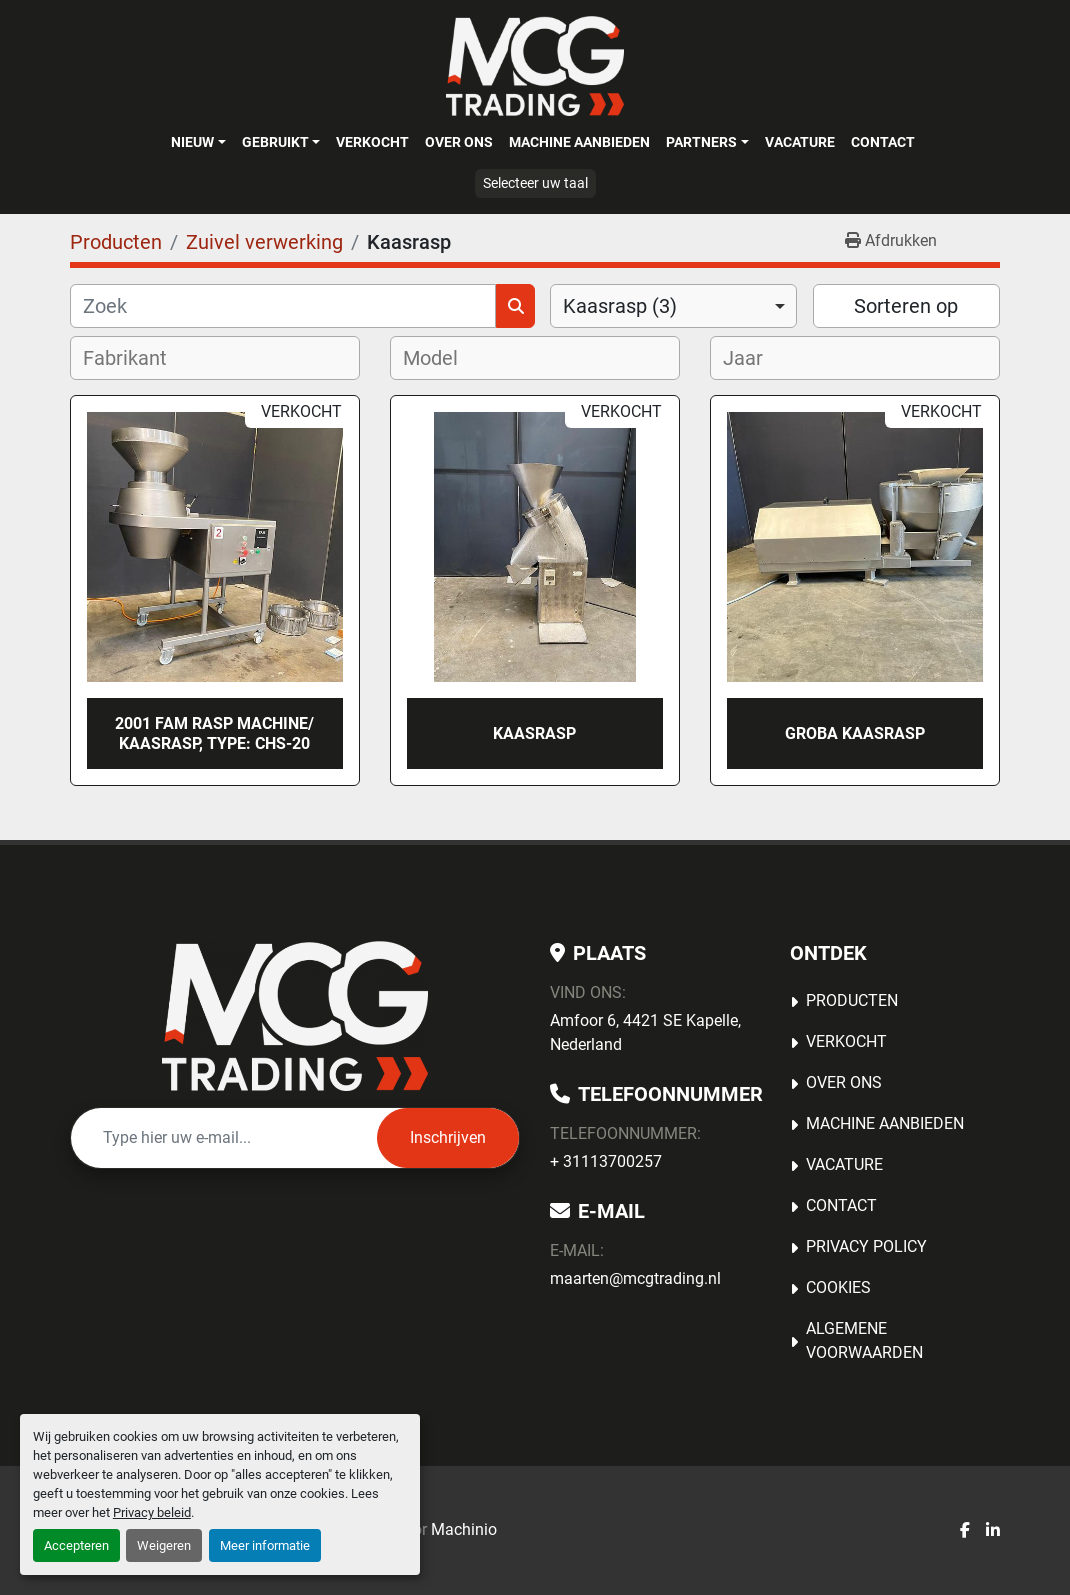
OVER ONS (459, 142)
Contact (883, 142)
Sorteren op (906, 306)
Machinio (464, 1529)
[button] (198, 142)
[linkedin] (993, 1531)
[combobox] (673, 306)
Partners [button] (701, 142)
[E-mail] (224, 1138)
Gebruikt (275, 142)
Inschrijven (448, 1137)
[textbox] (138, 358)
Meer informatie (265, 1545)
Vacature (800, 142)
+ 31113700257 (606, 1161)
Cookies (838, 1287)
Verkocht (372, 142)
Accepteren (76, 1545)
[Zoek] (283, 306)
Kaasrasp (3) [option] (620, 306)
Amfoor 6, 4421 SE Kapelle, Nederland (645, 1032)
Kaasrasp (534, 733)
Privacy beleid (152, 1512)
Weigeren (164, 1545)
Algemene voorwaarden (864, 1340)
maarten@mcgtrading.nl (635, 1278)
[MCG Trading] (295, 1016)
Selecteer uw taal (535, 183)
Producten (852, 1000)
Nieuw (192, 142)
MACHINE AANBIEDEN (579, 142)
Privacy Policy (866, 1246)
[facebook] (965, 1531)
